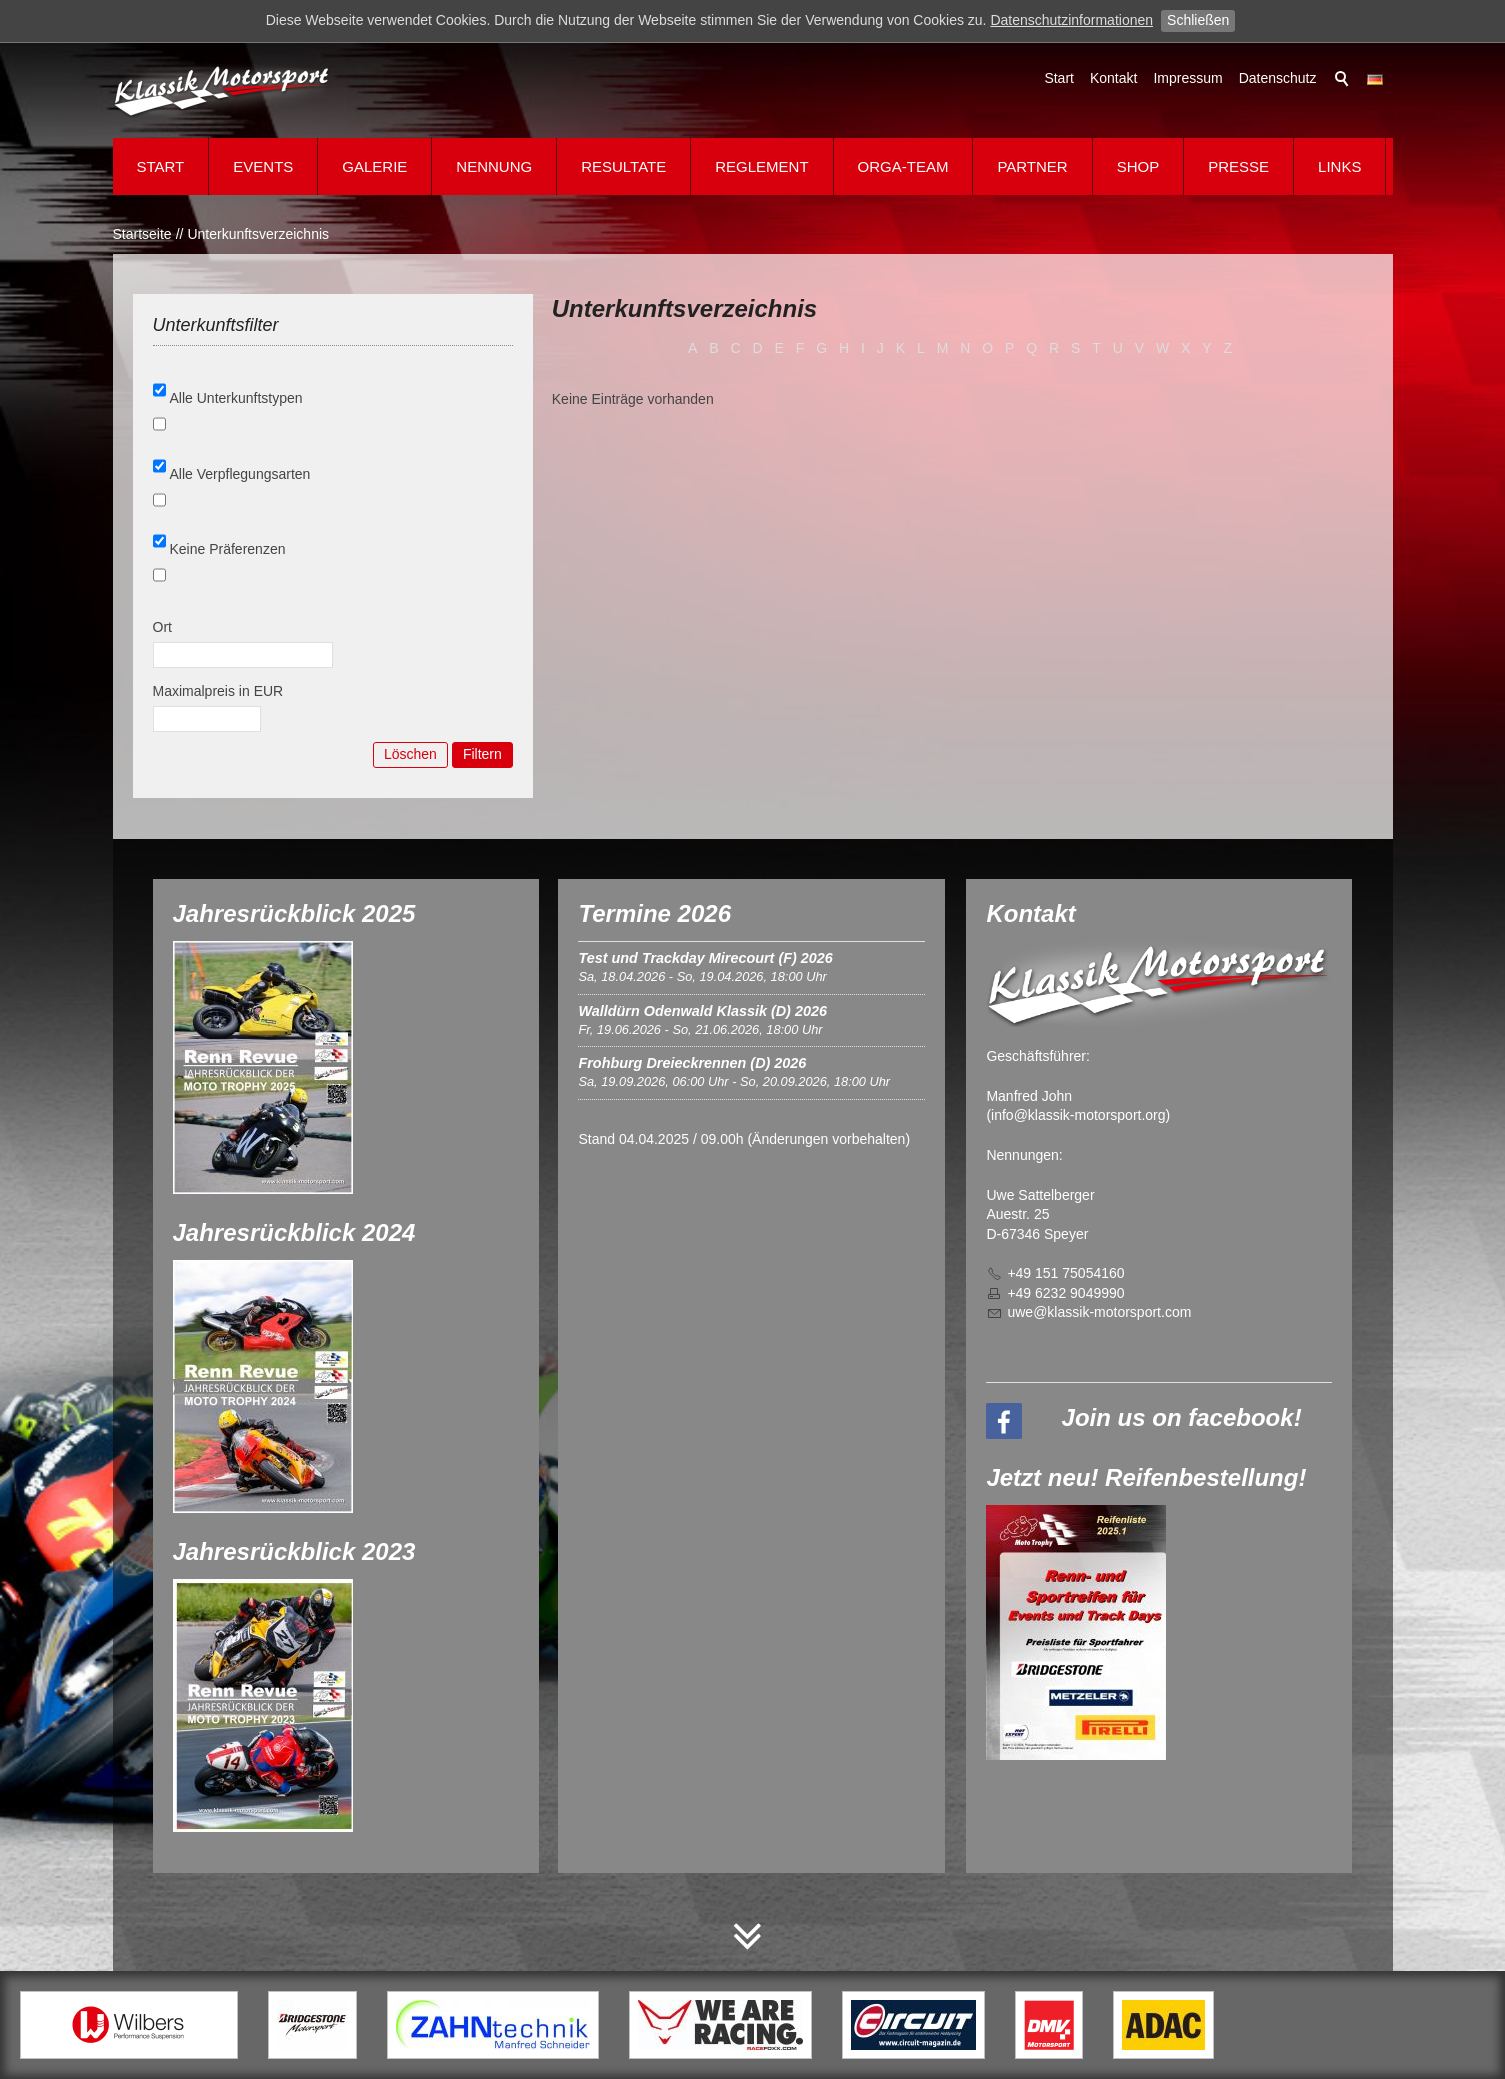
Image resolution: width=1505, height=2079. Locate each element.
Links (1339, 166)
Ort (162, 627)
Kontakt (1113, 78)
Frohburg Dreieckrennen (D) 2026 (692, 1063)
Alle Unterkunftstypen (236, 398)
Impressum (1187, 78)
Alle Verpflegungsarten (240, 474)
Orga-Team (903, 166)
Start (1059, 78)
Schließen (1198, 20)
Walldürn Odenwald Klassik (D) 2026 (702, 1011)
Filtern (482, 754)
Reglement (761, 166)
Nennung (494, 166)
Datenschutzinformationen (1071, 20)
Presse (1238, 166)
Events (263, 166)
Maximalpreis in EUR (218, 691)
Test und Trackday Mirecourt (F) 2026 (705, 958)
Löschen (410, 754)
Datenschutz (1278, 78)
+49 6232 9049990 (1065, 1293)
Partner (1032, 166)
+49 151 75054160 (1065, 1273)
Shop (1138, 166)
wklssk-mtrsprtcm (1099, 1312)
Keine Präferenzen (228, 549)
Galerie (374, 166)
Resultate (623, 166)
